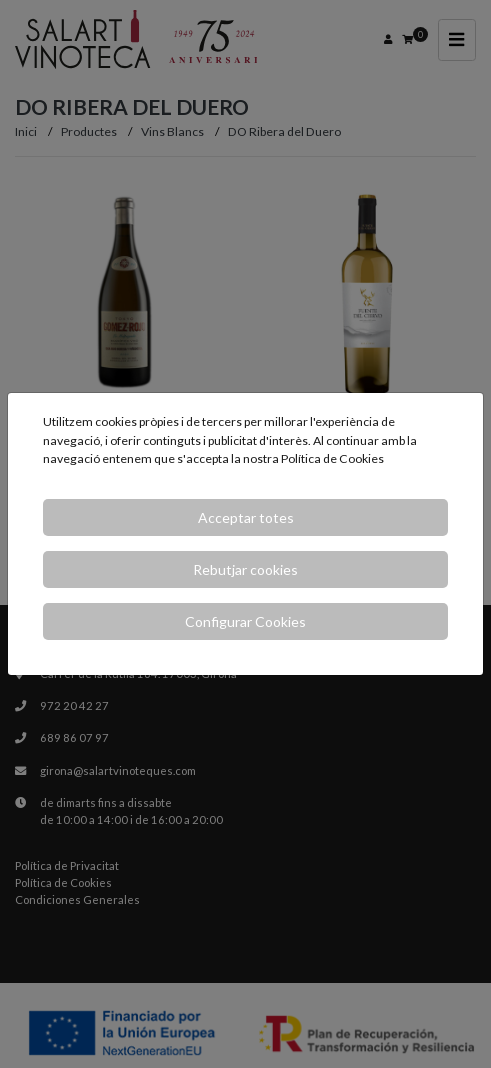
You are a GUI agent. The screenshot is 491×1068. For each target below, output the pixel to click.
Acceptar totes (246, 517)
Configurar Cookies (245, 621)
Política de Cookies (332, 458)
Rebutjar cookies (245, 569)
